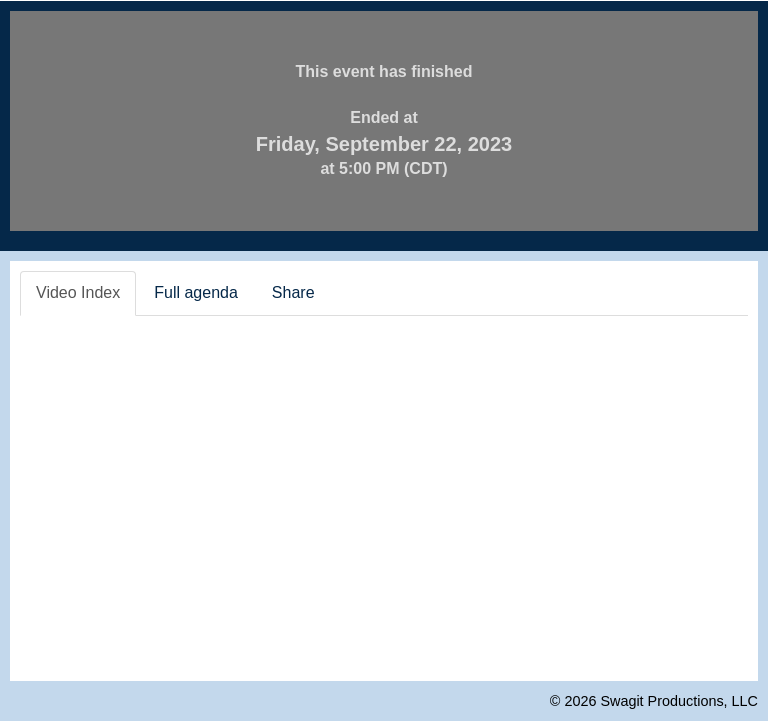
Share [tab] (293, 292)
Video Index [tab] (78, 292)
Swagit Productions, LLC (679, 701)
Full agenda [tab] (196, 292)
